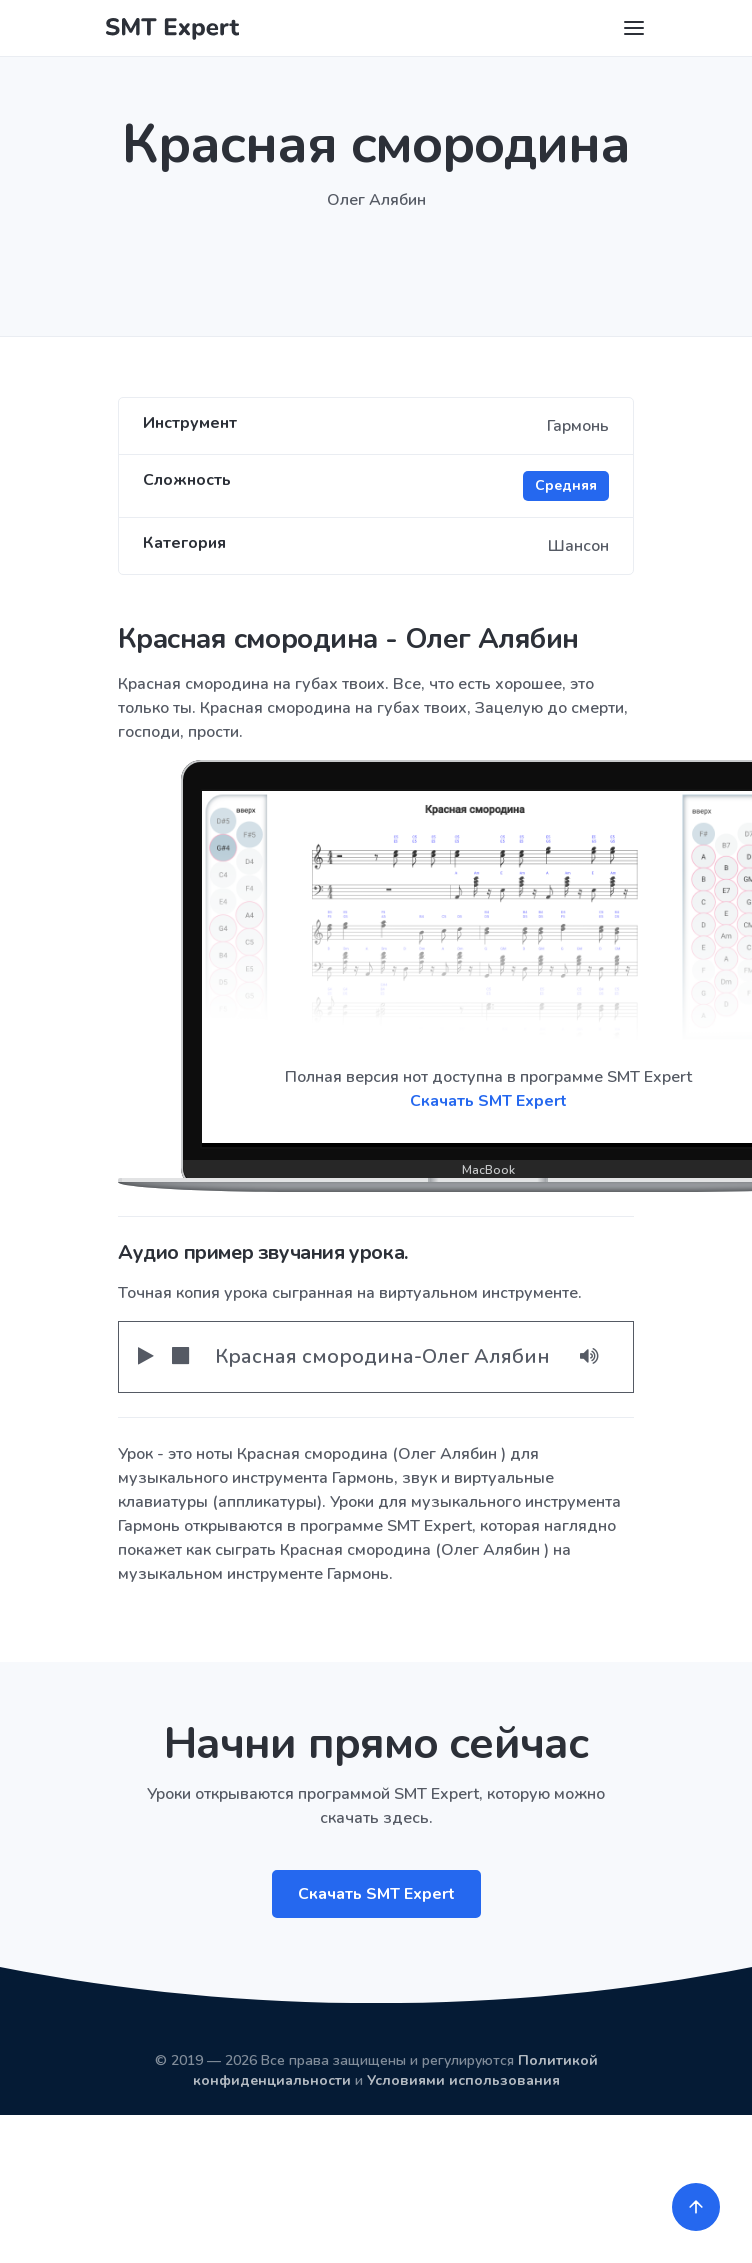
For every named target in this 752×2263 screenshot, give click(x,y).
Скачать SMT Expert (376, 1894)
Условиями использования (463, 2080)
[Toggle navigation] (634, 28)
